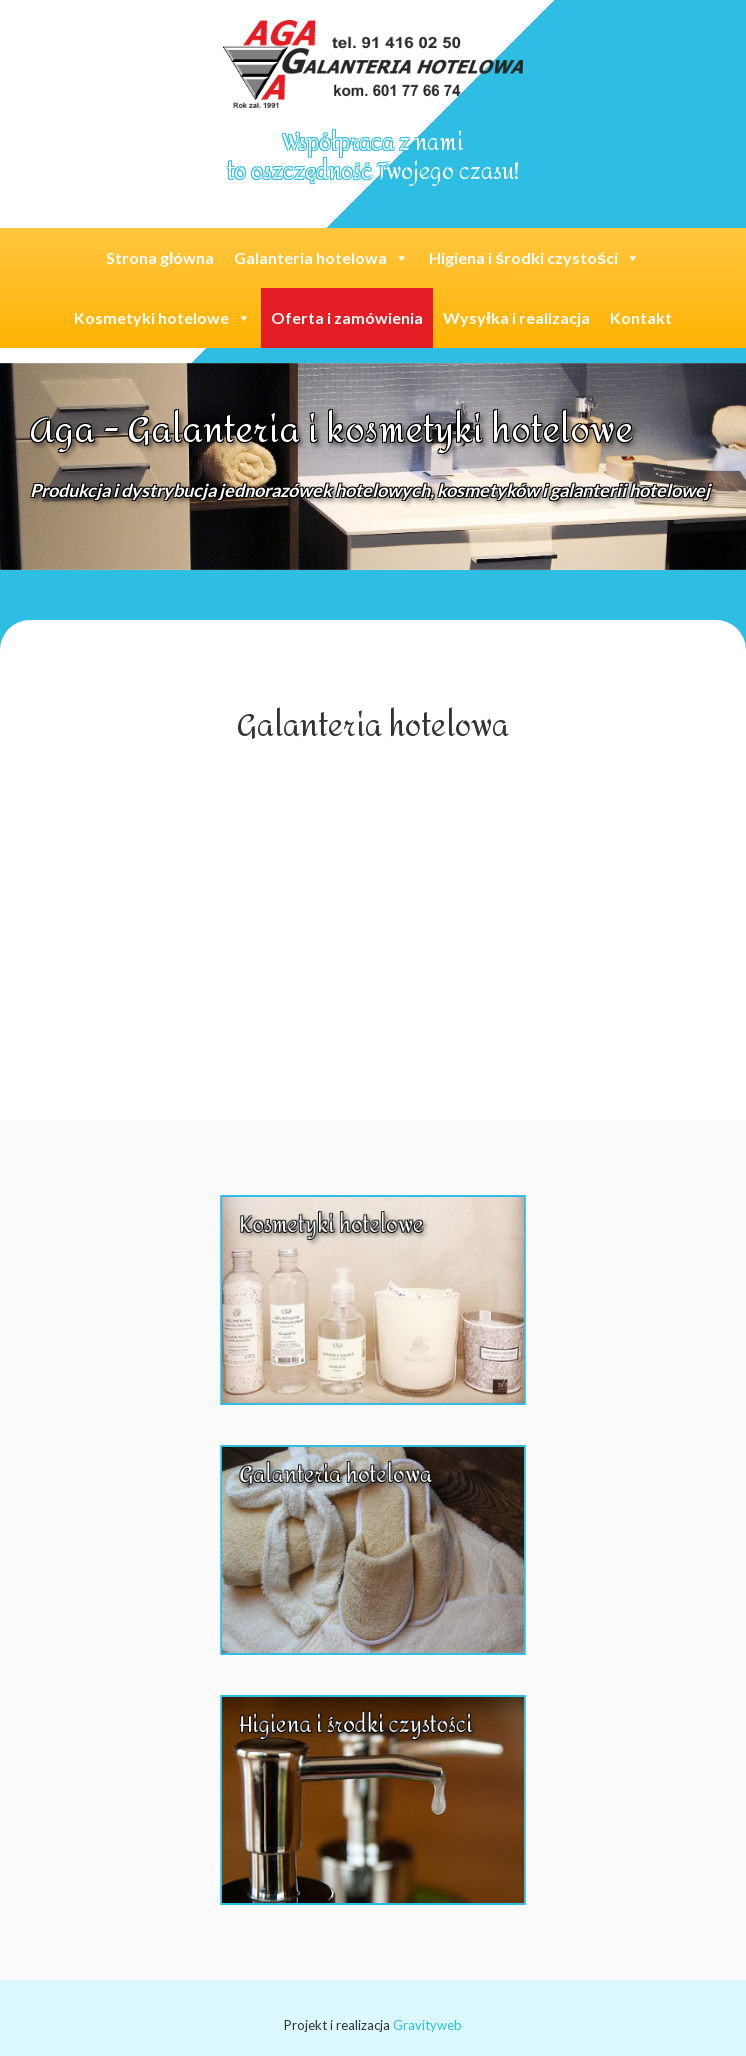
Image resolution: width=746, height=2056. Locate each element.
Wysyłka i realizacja (516, 317)
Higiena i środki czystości (534, 257)
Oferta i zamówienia (347, 317)
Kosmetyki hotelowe (162, 317)
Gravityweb (427, 2025)
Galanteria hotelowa (321, 257)
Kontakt (641, 317)
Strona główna (160, 257)
